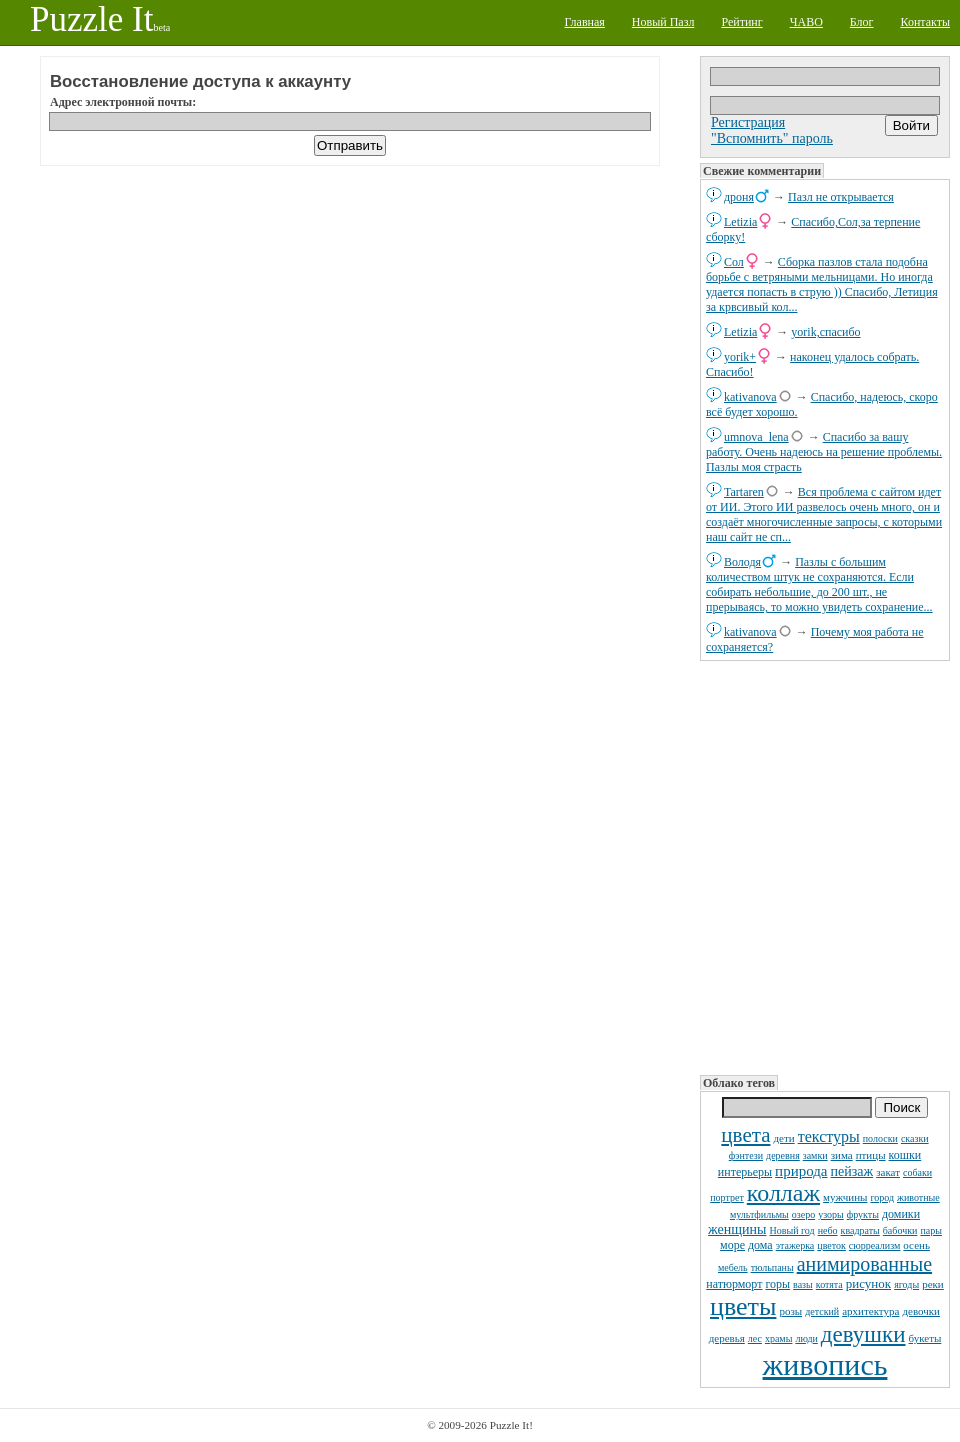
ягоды (906, 1284)
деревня (783, 1155)
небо (828, 1230)
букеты (925, 1338)
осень (916, 1245)
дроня (739, 197)
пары (931, 1230)
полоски (880, 1138)
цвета (745, 1135)
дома (760, 1245)
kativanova (750, 397)
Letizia (740, 222)
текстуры (829, 1136)
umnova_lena (756, 437)
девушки (863, 1334)
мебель (733, 1267)
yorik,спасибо (825, 332)
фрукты (863, 1214)
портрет (727, 1197)
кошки (905, 1155)
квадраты (860, 1230)
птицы (871, 1155)
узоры (831, 1214)
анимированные (864, 1264)
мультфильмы (759, 1214)
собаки (917, 1172)
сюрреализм (874, 1245)
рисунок (868, 1283)
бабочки (900, 1230)
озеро (803, 1214)
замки (815, 1155)
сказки (915, 1138)
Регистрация (748, 122)
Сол (734, 262)
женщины (737, 1229)
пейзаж (852, 1171)
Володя (742, 562)
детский (822, 1311)
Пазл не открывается (841, 197)
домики (901, 1214)
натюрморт (734, 1284)
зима (842, 1155)
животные (918, 1197)
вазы (803, 1284)
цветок (831, 1245)
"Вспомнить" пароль (772, 138)
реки (933, 1284)
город (882, 1197)
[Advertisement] (825, 866)
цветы (743, 1306)
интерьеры (745, 1172)
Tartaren (744, 492)
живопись (825, 1364)
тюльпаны (772, 1267)
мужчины (845, 1197)
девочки (921, 1311)
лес (755, 1338)
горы (777, 1284)
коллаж (783, 1193)
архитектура (870, 1311)
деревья (727, 1338)
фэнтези (746, 1155)
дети (783, 1138)
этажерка (795, 1245)
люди (806, 1338)
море (732, 1245)
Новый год (791, 1230)
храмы (779, 1338)
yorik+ (740, 357)
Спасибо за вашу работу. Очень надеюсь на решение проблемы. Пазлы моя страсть (824, 452)
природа (801, 1171)
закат (888, 1172)
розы (790, 1311)
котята (829, 1284)
